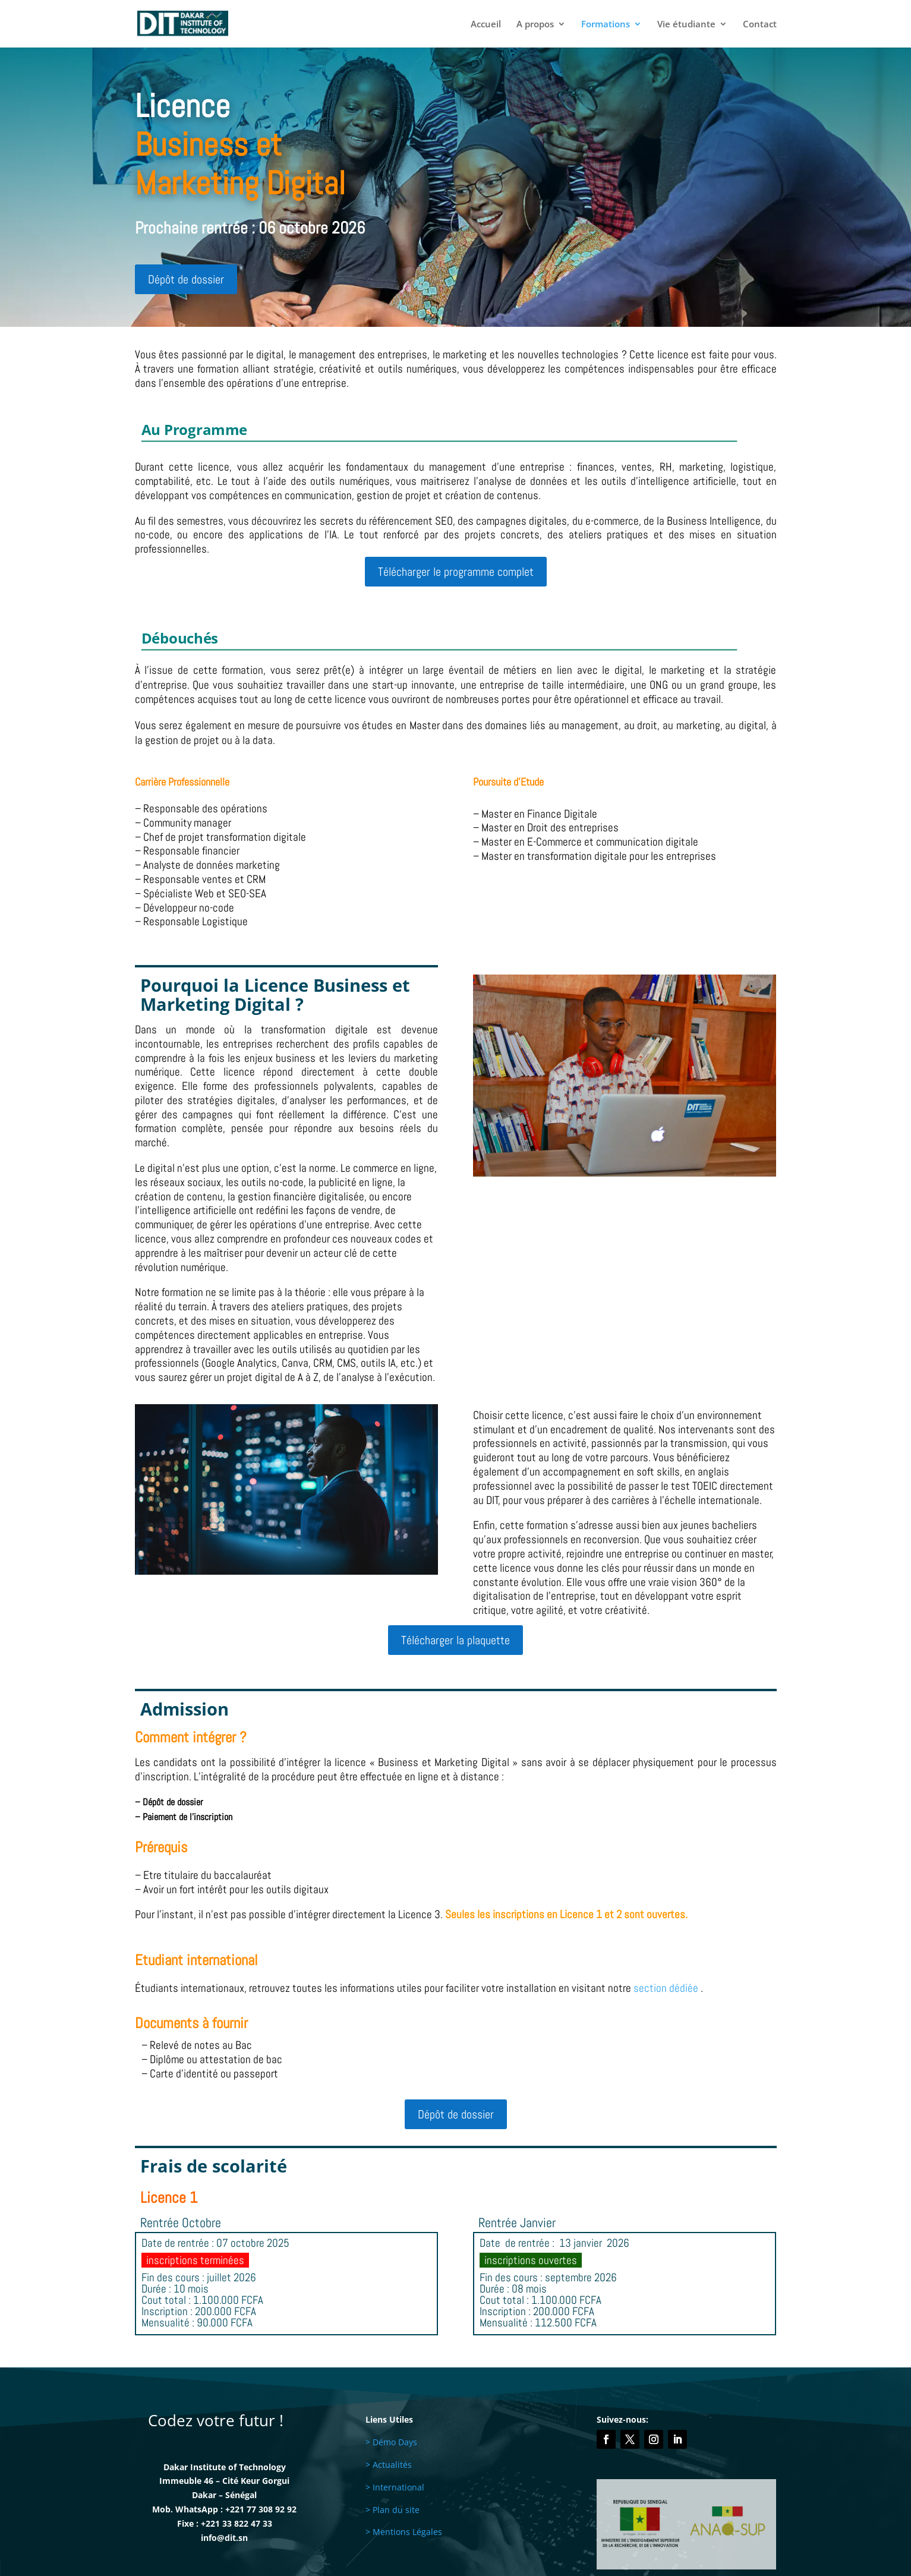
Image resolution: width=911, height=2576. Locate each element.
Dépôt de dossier (186, 279)
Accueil (486, 25)
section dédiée (665, 1988)
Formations (605, 25)
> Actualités (388, 2464)
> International (394, 2487)
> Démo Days (391, 2442)
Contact (760, 25)
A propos (535, 25)
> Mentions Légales (403, 2531)
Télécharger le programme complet (456, 571)
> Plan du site (392, 2509)
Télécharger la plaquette (455, 1640)
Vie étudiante (686, 25)
